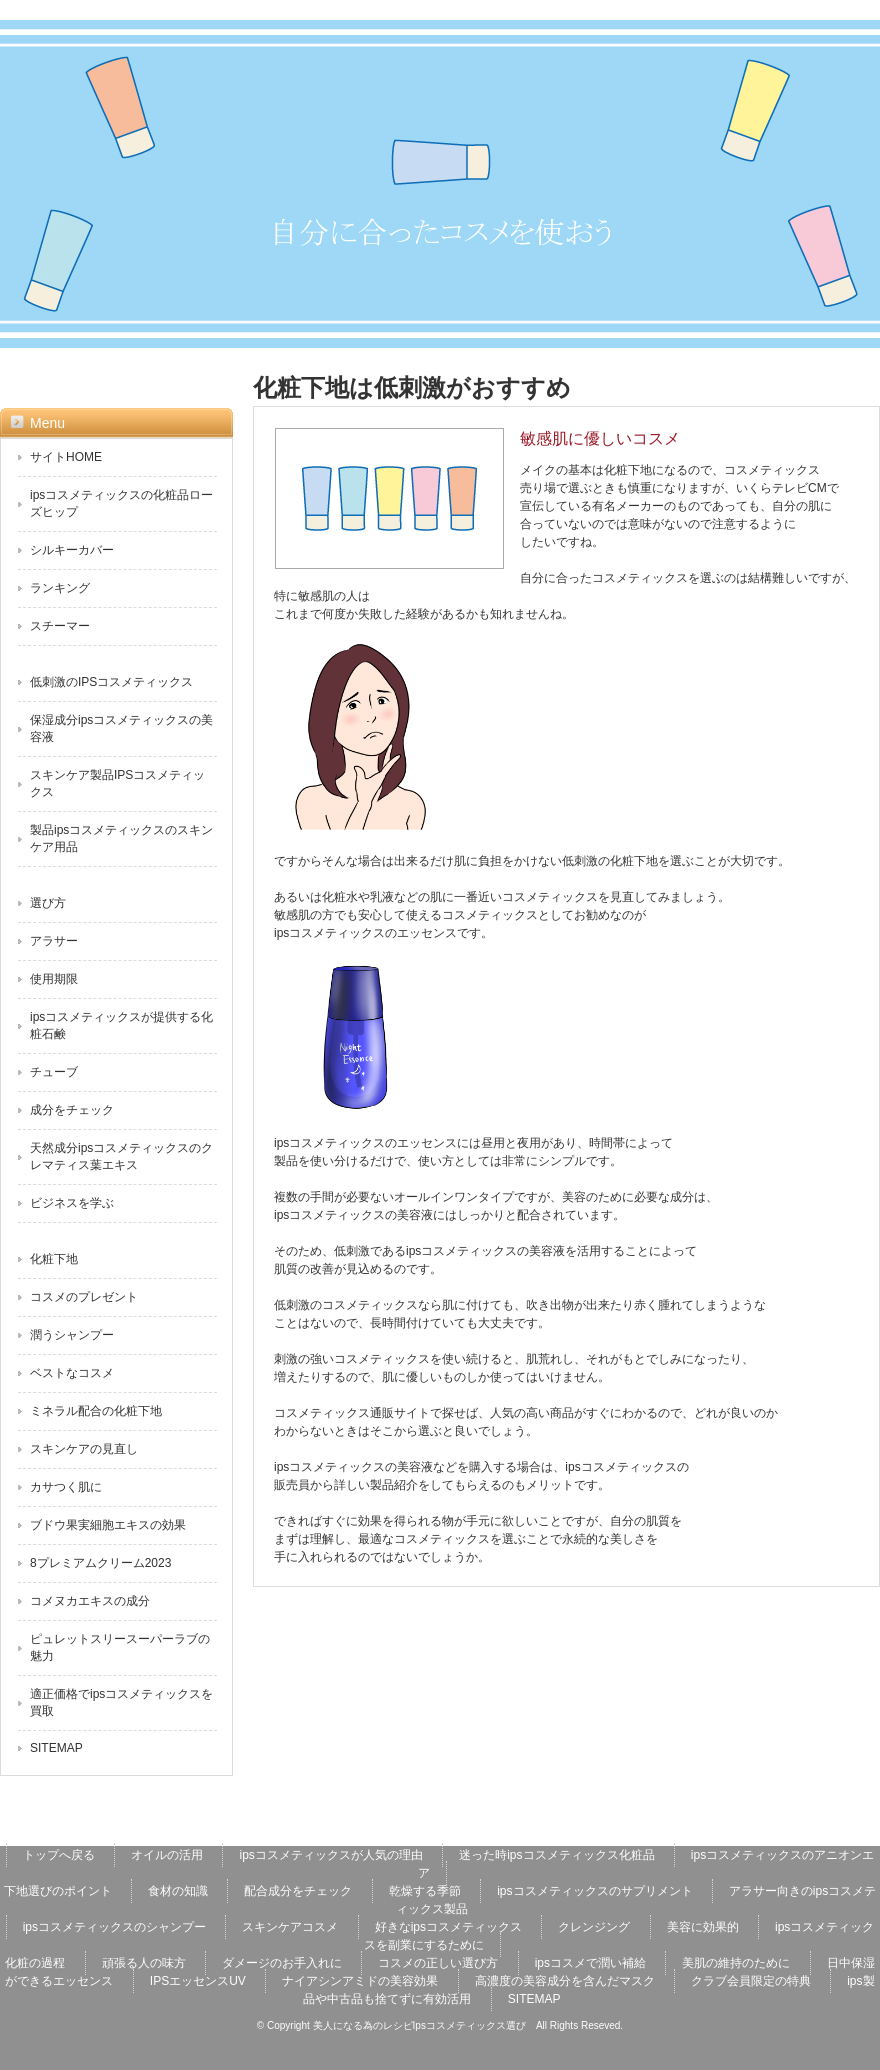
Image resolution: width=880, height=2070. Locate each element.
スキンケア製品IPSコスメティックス (117, 783)
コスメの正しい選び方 (438, 1963)
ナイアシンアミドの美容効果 (360, 1981)
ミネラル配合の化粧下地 (96, 1411)
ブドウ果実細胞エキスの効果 (108, 1525)
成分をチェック (72, 1110)
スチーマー (60, 626)
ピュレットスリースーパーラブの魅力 (120, 1647)
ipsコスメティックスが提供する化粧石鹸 (121, 1025)
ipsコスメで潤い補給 (590, 1963)
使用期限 (54, 979)
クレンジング (594, 1927)
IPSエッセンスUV (198, 1981)
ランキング (60, 588)
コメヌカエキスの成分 (90, 1601)
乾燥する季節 (425, 1891)
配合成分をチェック (298, 1891)
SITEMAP (56, 1748)
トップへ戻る (59, 1855)
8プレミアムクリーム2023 (100, 1563)
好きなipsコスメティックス (448, 1927)
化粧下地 (54, 1259)
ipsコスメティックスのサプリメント (594, 1891)
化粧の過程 (35, 1963)
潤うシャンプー (72, 1335)
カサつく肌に (66, 1487)
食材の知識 (178, 1891)
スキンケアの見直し (84, 1449)
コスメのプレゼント (84, 1297)
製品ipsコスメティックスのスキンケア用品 (121, 838)
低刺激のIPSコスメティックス (111, 682)
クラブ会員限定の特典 (751, 1981)
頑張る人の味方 (144, 1963)
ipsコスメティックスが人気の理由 (330, 1855)
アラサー (54, 941)
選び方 (48, 903)
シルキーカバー (72, 550)
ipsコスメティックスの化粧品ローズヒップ (121, 503)
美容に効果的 (703, 1927)
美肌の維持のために (736, 1963)
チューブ (54, 1072)
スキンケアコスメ (290, 1927)
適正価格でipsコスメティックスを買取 (121, 1702)
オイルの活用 (167, 1855)
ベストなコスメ (72, 1373)
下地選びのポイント (58, 1891)
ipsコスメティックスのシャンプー (114, 1927)
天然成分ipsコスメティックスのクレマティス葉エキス (121, 1156)
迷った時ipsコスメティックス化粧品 (556, 1855)
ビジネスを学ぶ (72, 1203)
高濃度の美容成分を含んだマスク (565, 1981)
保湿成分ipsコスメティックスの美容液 (121, 728)
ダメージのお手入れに (282, 1963)
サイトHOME (66, 457)
